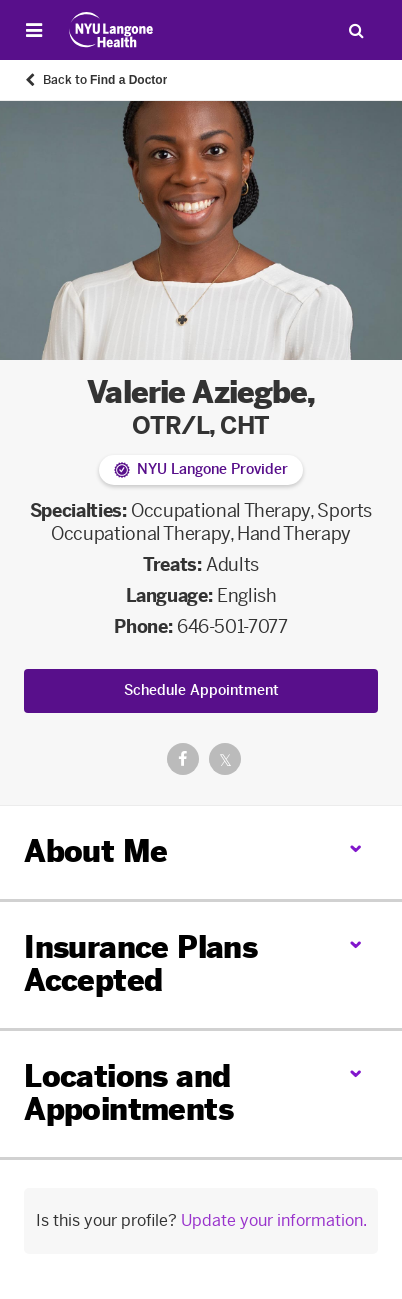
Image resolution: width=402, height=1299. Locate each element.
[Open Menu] (34, 30)
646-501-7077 (232, 627)
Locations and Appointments (128, 1093)
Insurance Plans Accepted (140, 964)
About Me (95, 852)
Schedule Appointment (201, 690)
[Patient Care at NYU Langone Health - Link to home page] (111, 30)
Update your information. (274, 1220)
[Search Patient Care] (356, 30)
